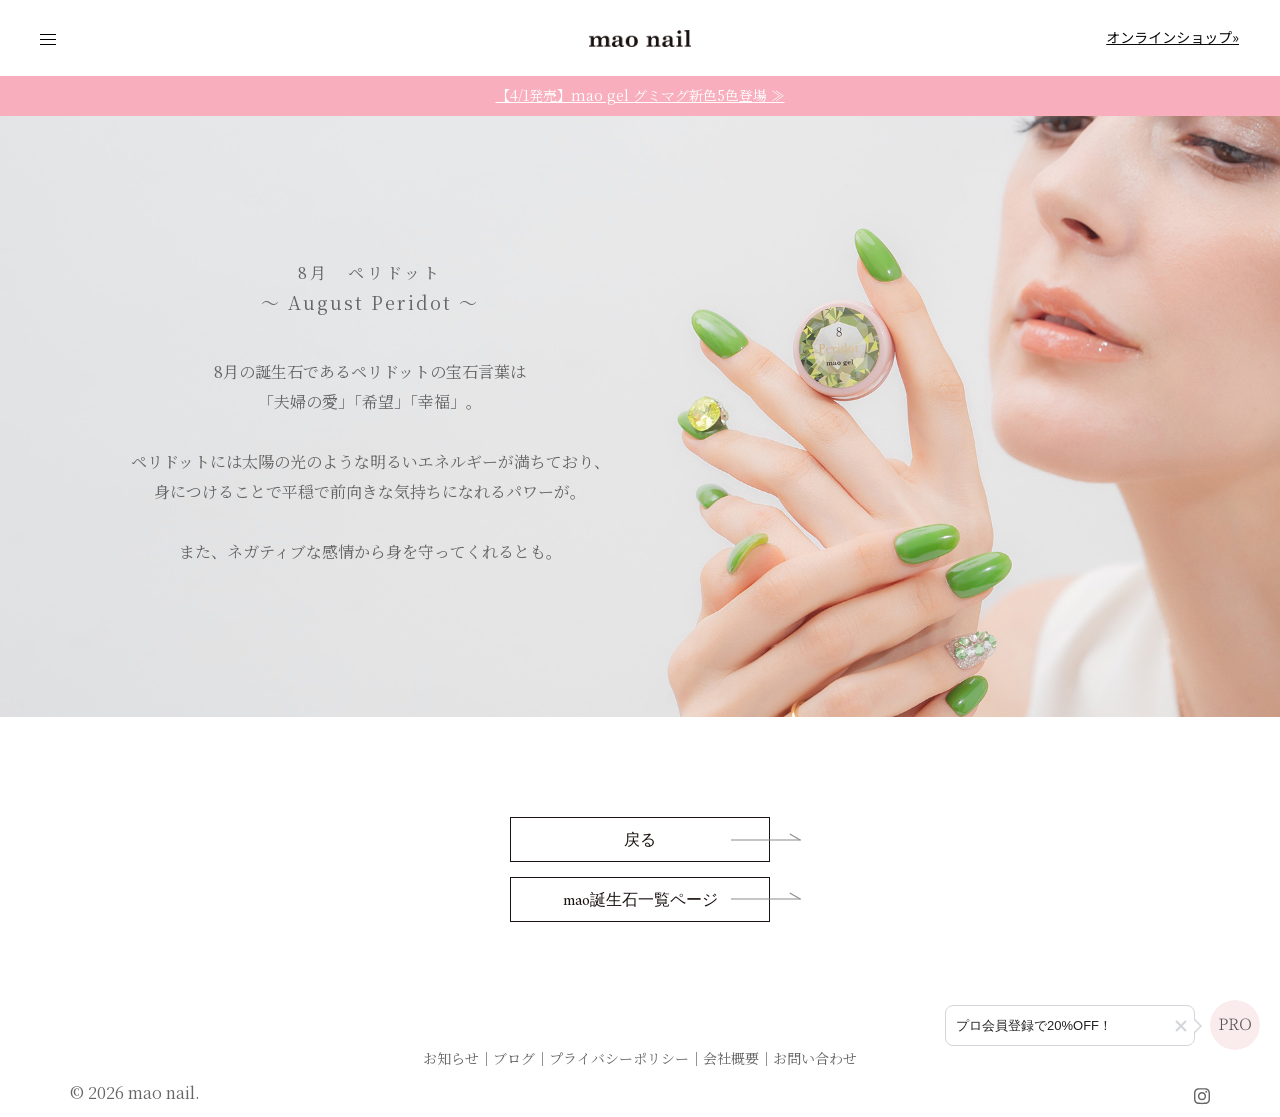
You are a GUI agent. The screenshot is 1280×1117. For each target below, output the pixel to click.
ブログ (514, 1058)
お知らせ (451, 1058)
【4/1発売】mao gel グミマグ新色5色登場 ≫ (640, 95)
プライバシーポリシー (619, 1058)
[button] (1181, 1026)
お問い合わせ (815, 1058)
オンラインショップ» (1172, 37)
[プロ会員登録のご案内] (1070, 1025)
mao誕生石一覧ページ (640, 901)
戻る (640, 841)
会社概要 (731, 1058)
